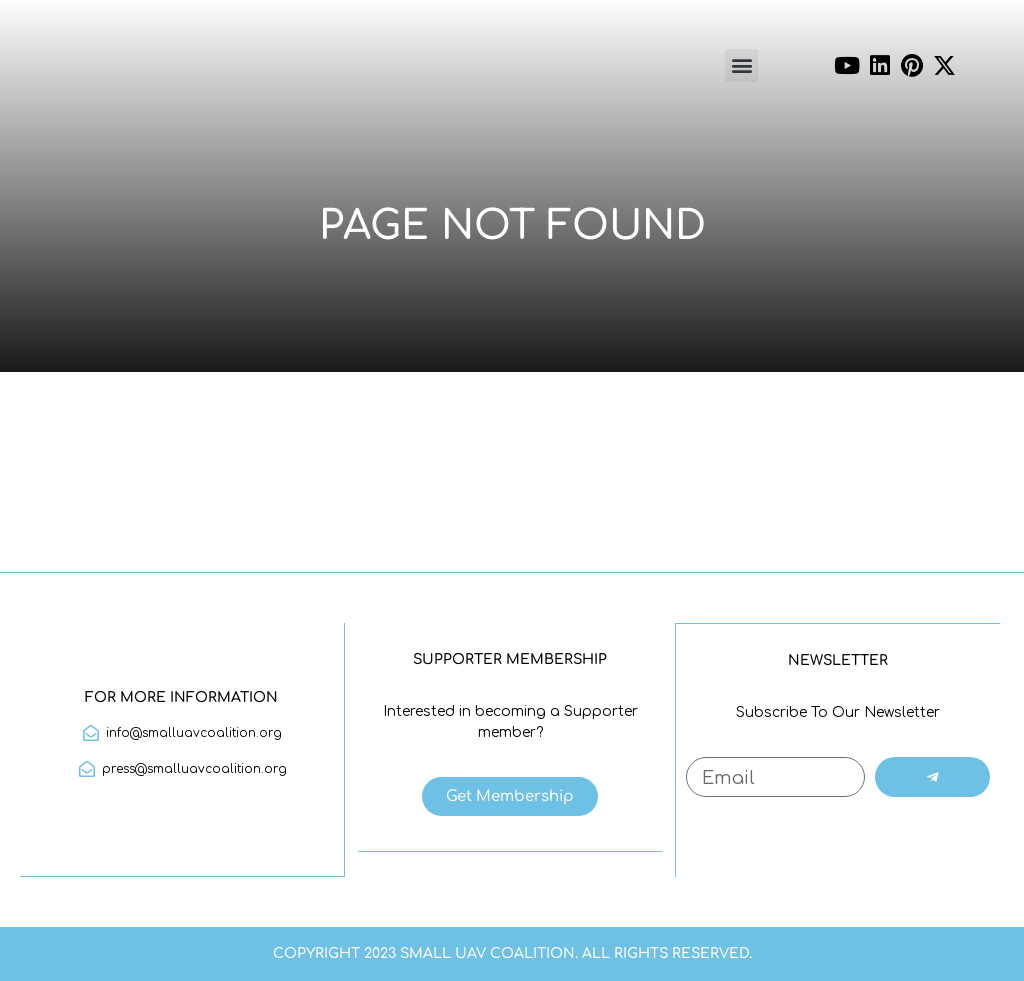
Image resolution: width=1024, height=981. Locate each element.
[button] (741, 65)
